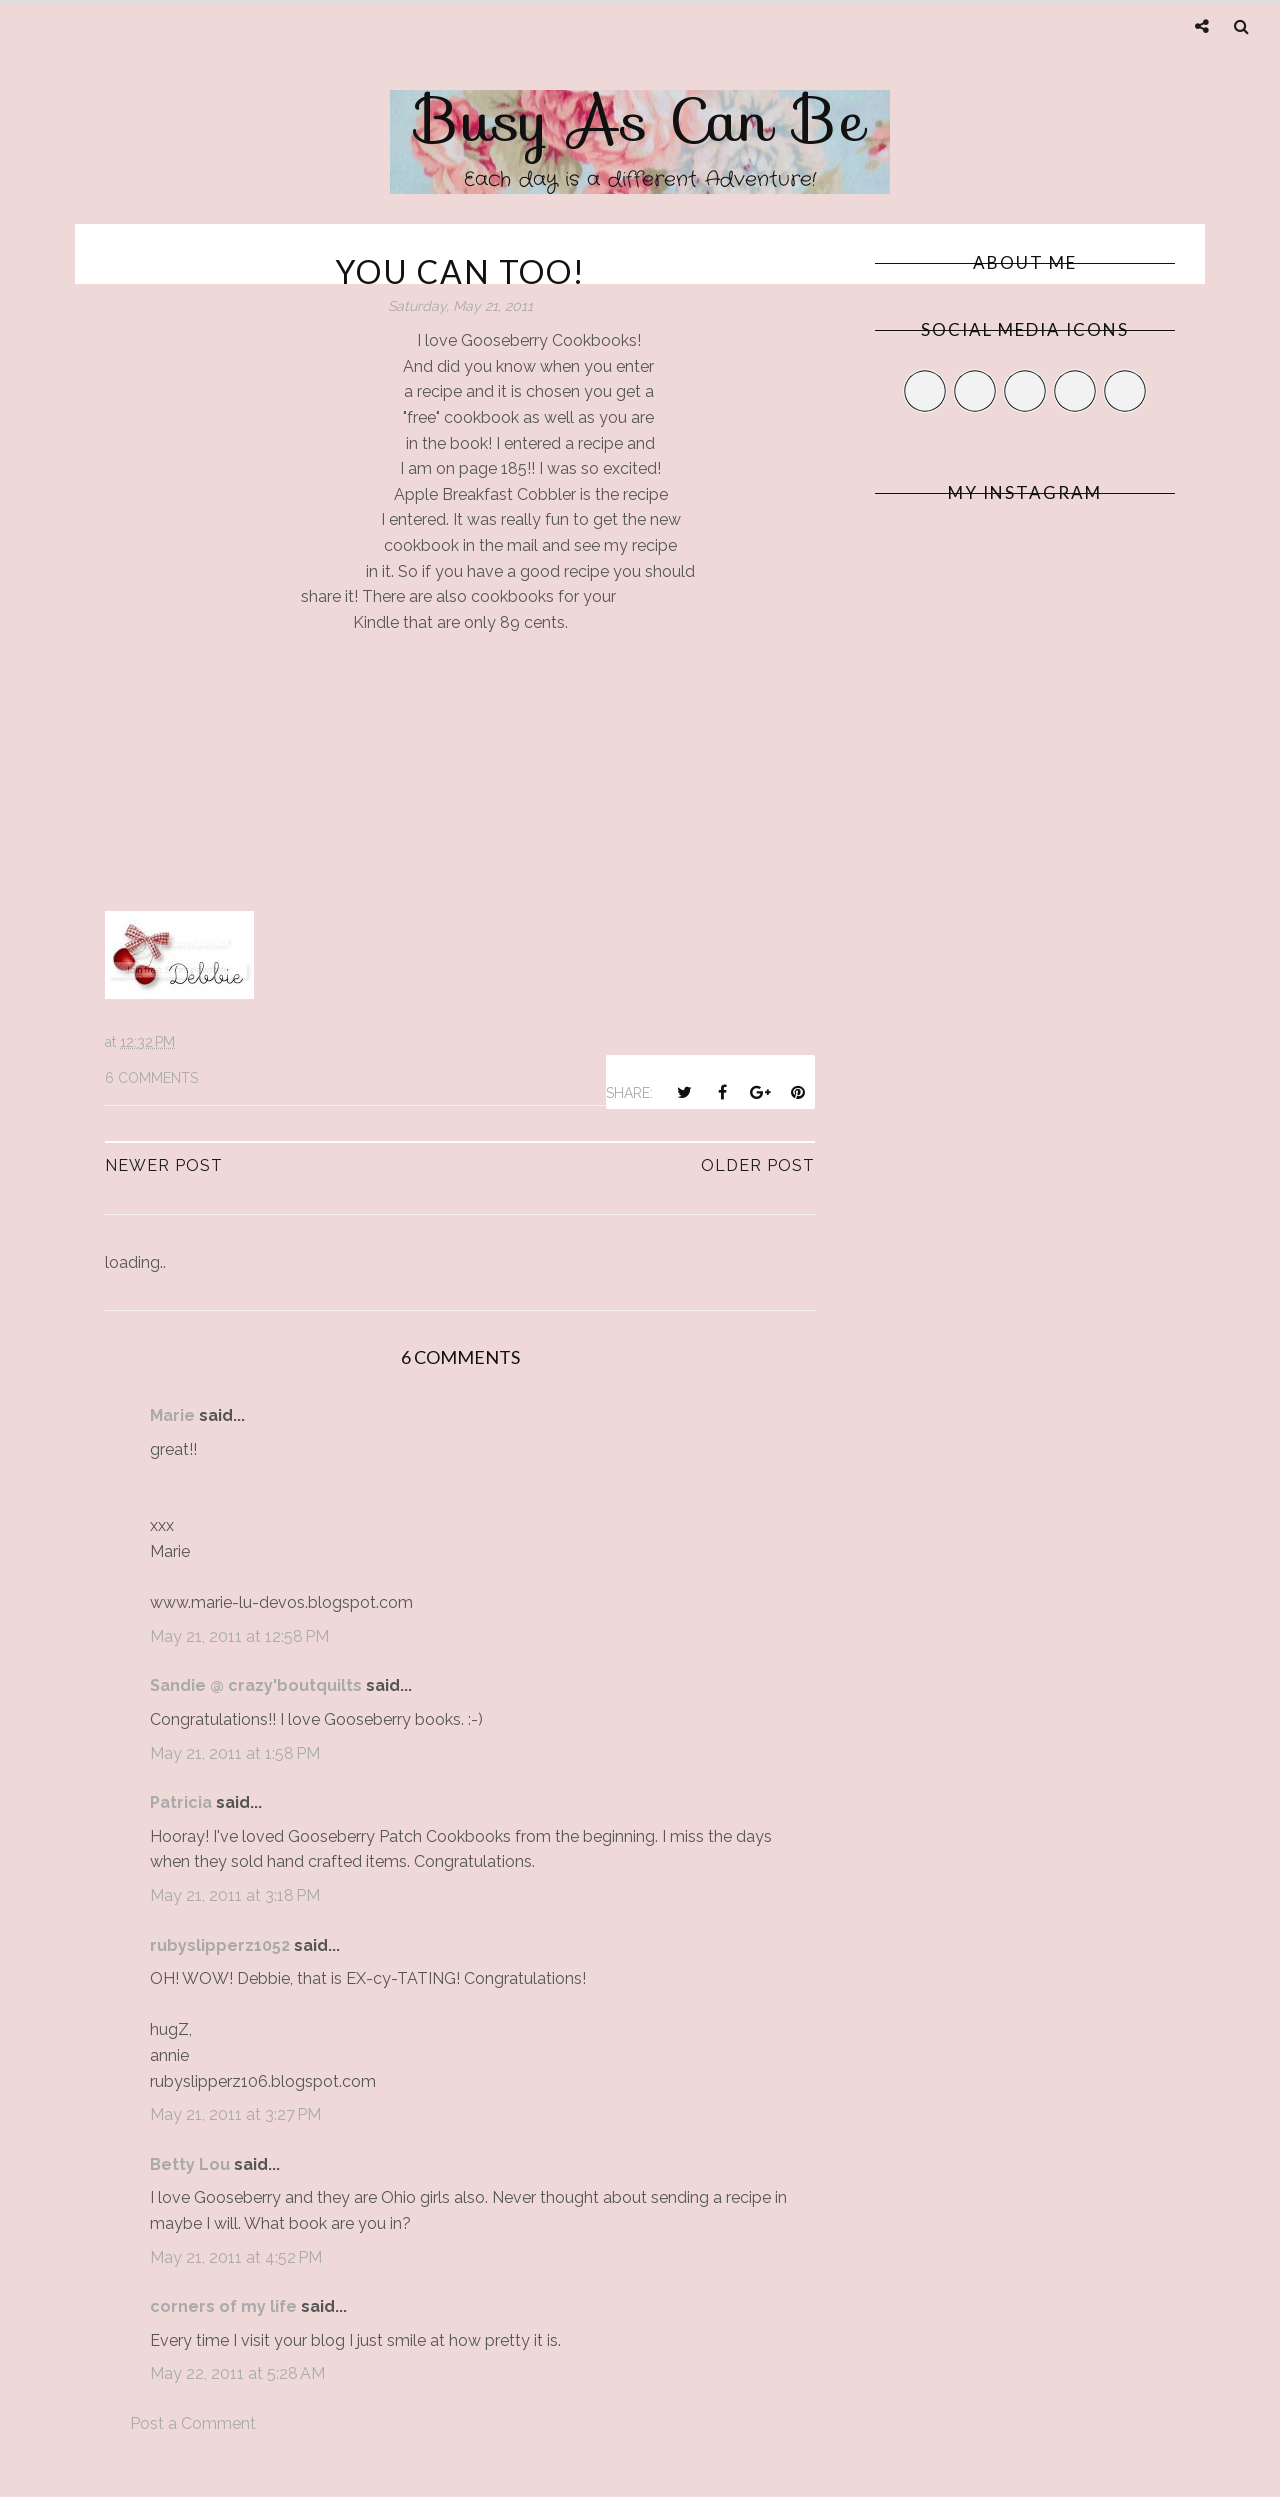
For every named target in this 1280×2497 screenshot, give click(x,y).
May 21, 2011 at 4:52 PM (236, 2257)
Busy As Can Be (640, 120)
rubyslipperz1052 (220, 1945)
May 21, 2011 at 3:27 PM (235, 2114)
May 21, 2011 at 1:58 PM (235, 1753)
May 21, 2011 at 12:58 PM (239, 1636)
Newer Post (164, 1165)
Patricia (181, 1802)
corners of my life (223, 2306)
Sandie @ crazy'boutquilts (256, 1685)
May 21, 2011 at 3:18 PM (235, 1895)
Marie (172, 1415)
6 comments (151, 1078)
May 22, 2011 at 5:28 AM (237, 2373)
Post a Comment (193, 2423)
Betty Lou (190, 2164)
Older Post (758, 1165)
